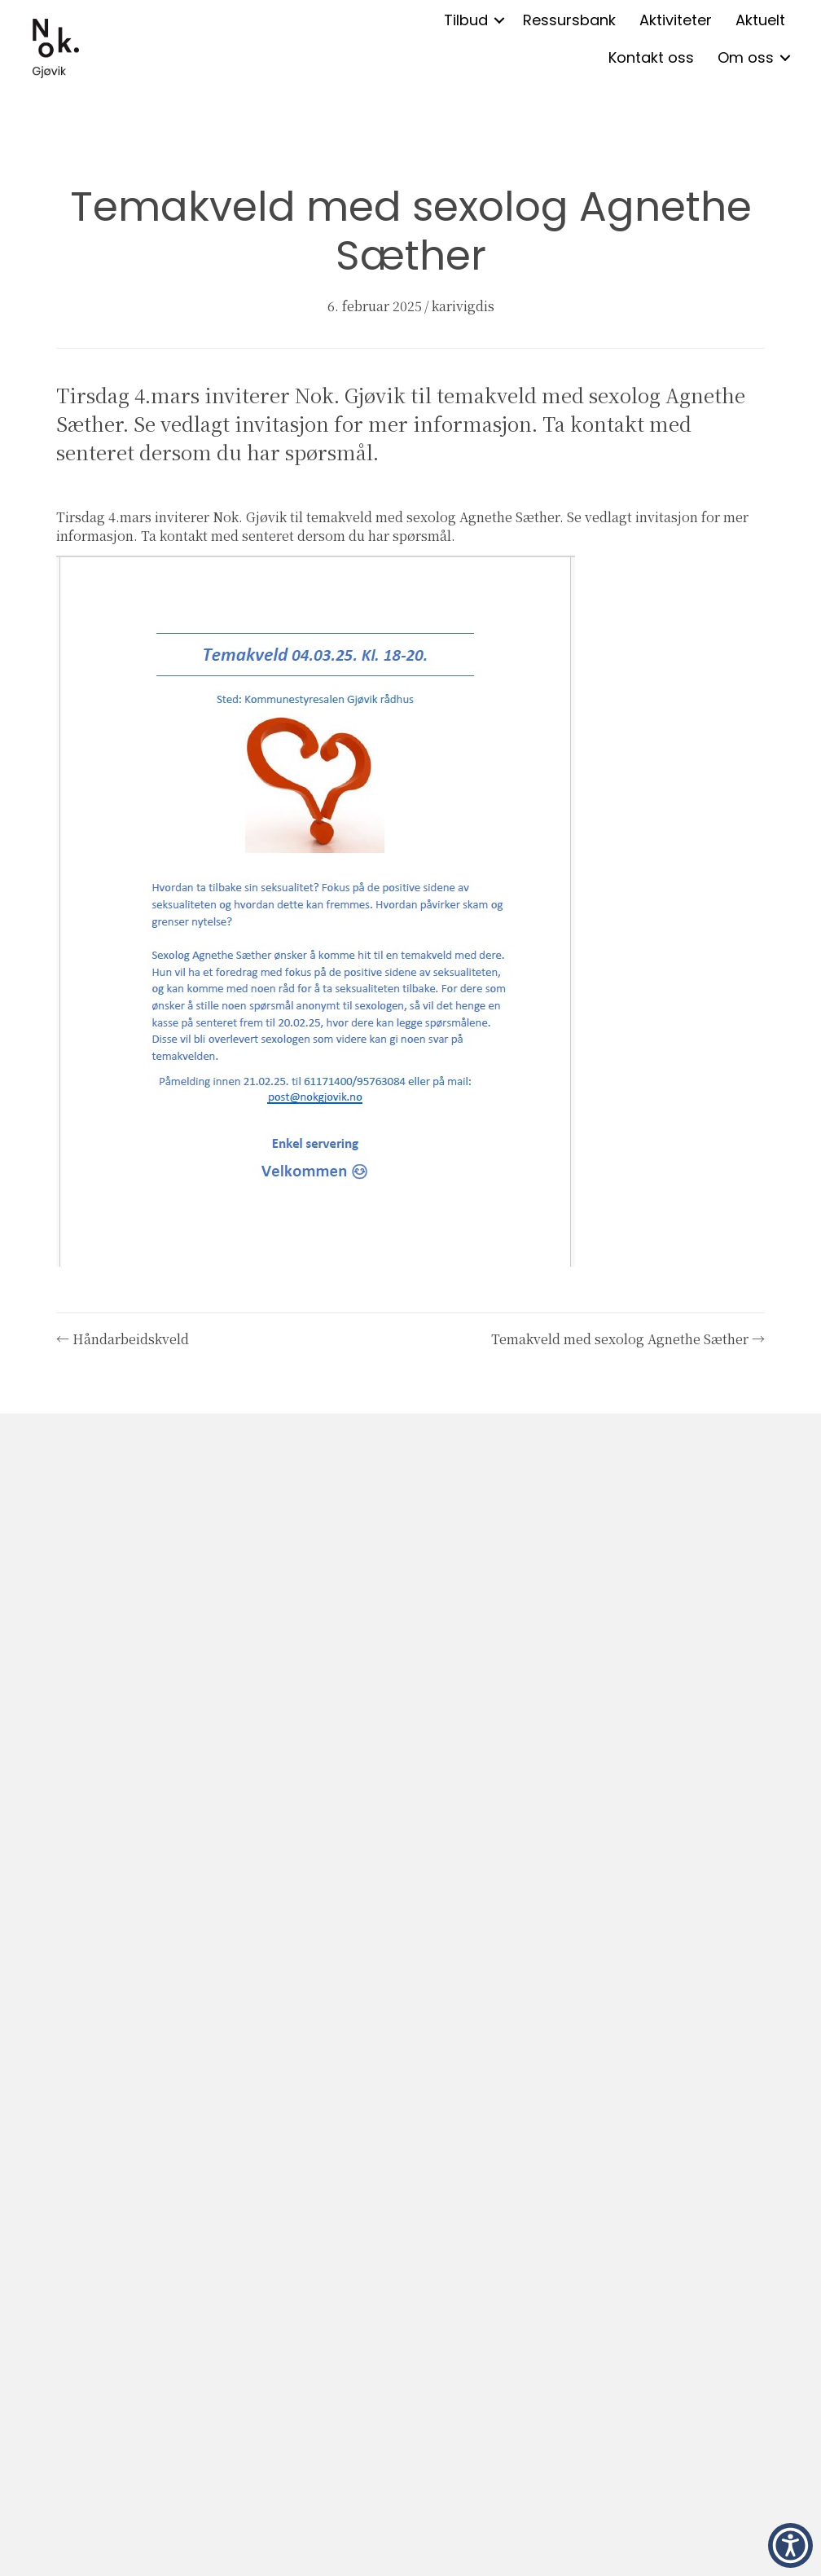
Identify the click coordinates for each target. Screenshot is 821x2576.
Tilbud (466, 20)
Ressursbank (569, 20)
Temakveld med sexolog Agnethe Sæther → (628, 1339)
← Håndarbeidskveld (122, 1339)
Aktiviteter (675, 20)
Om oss (746, 57)
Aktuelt (760, 20)
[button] (499, 20)
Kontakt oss (651, 57)
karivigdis (463, 306)
